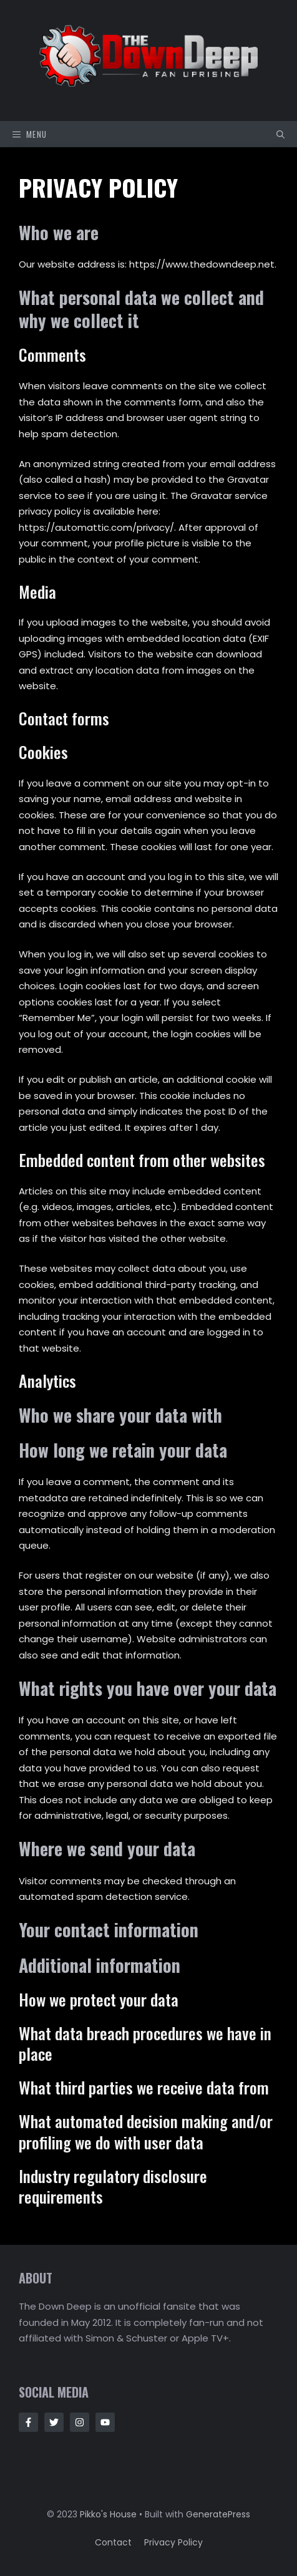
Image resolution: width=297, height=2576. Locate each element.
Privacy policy (173, 2542)
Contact (113, 2542)
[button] (280, 134)
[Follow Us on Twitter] (54, 2422)
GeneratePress (218, 2514)
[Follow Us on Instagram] (79, 2422)
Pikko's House (108, 2514)
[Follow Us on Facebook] (28, 2422)
